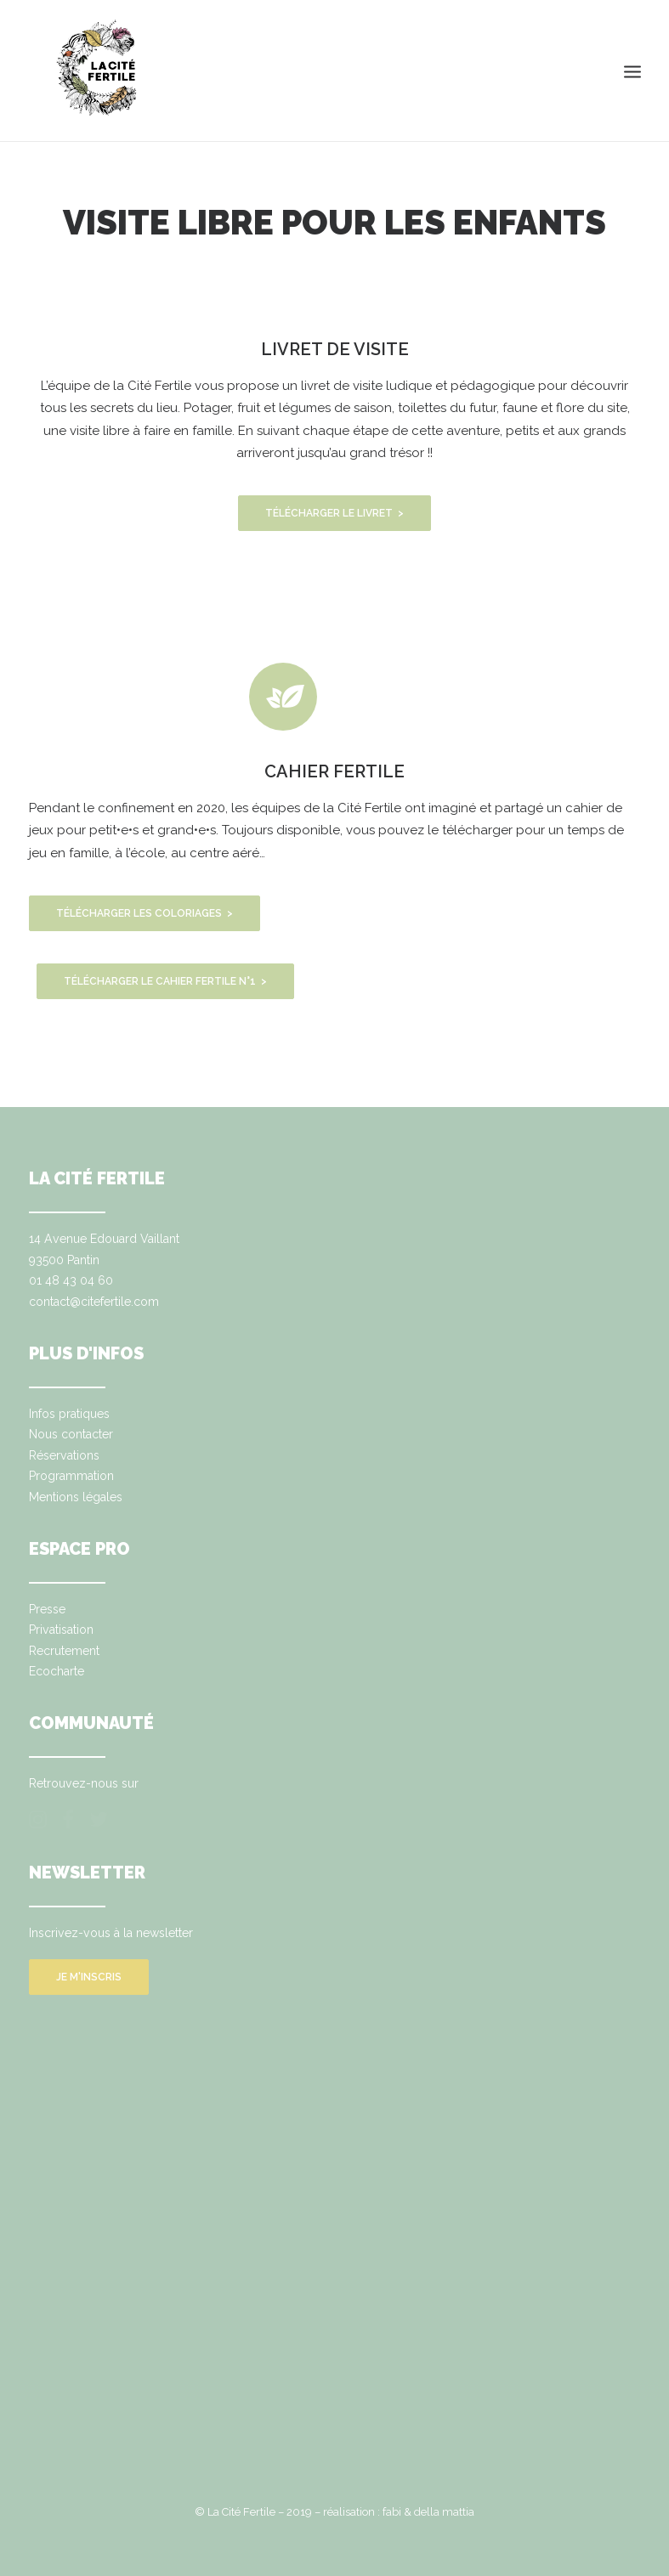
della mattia (444, 2511)
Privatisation (61, 1629)
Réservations (64, 1455)
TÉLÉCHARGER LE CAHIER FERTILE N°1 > (165, 981)
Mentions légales (75, 1497)
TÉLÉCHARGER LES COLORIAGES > (144, 913)
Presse (47, 1609)
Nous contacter (71, 1434)
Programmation (71, 1476)
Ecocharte (56, 1671)
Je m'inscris (89, 1977)
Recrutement (64, 1651)
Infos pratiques (69, 1414)
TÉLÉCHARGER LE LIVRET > (334, 513)
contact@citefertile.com (94, 1301)
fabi (392, 2511)
